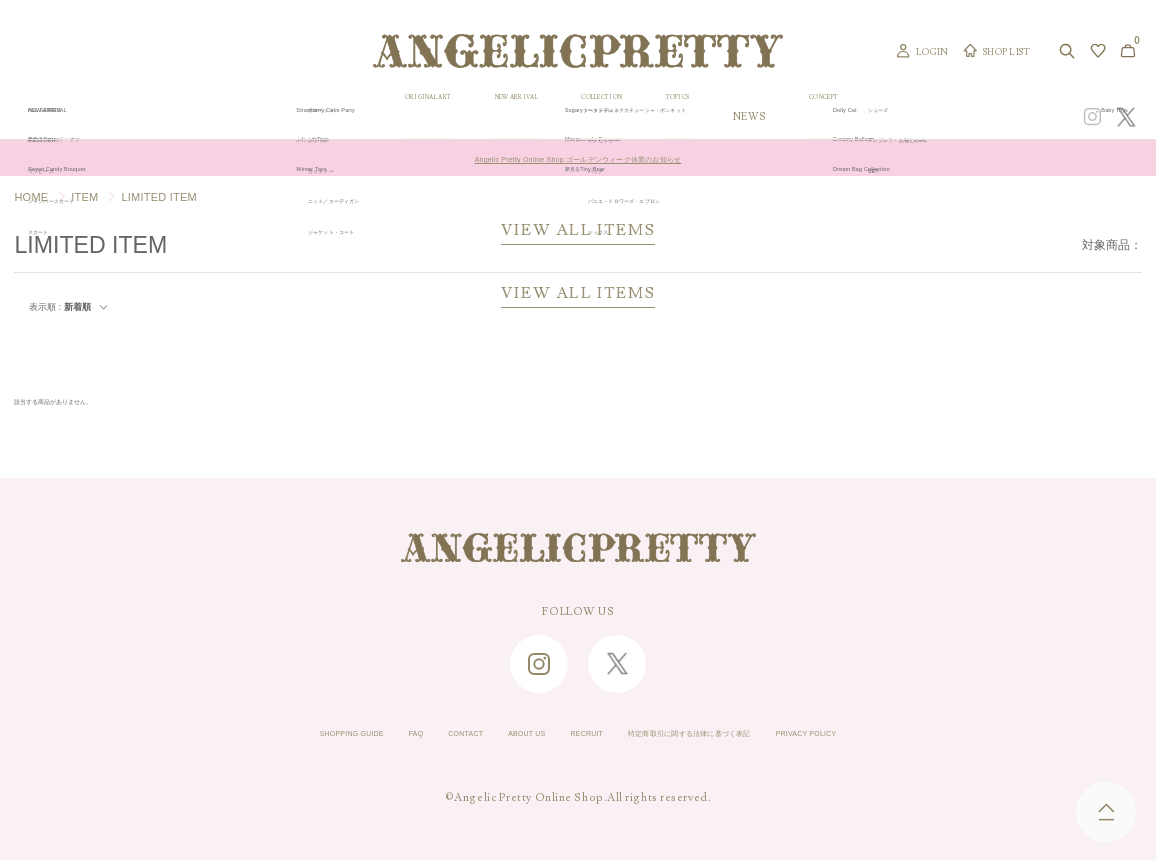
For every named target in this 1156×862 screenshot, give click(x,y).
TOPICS (787, 116)
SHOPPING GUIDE (244, 736)
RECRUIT (575, 736)
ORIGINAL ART (457, 116)
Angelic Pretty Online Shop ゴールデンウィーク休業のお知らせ (578, 158)
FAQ (336, 736)
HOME (31, 197)
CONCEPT (951, 116)
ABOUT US (490, 736)
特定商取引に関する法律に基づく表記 (733, 736)
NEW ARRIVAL (575, 116)
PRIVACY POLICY (915, 736)
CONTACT (404, 736)
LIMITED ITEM (158, 197)
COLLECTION (690, 116)
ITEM (84, 197)
